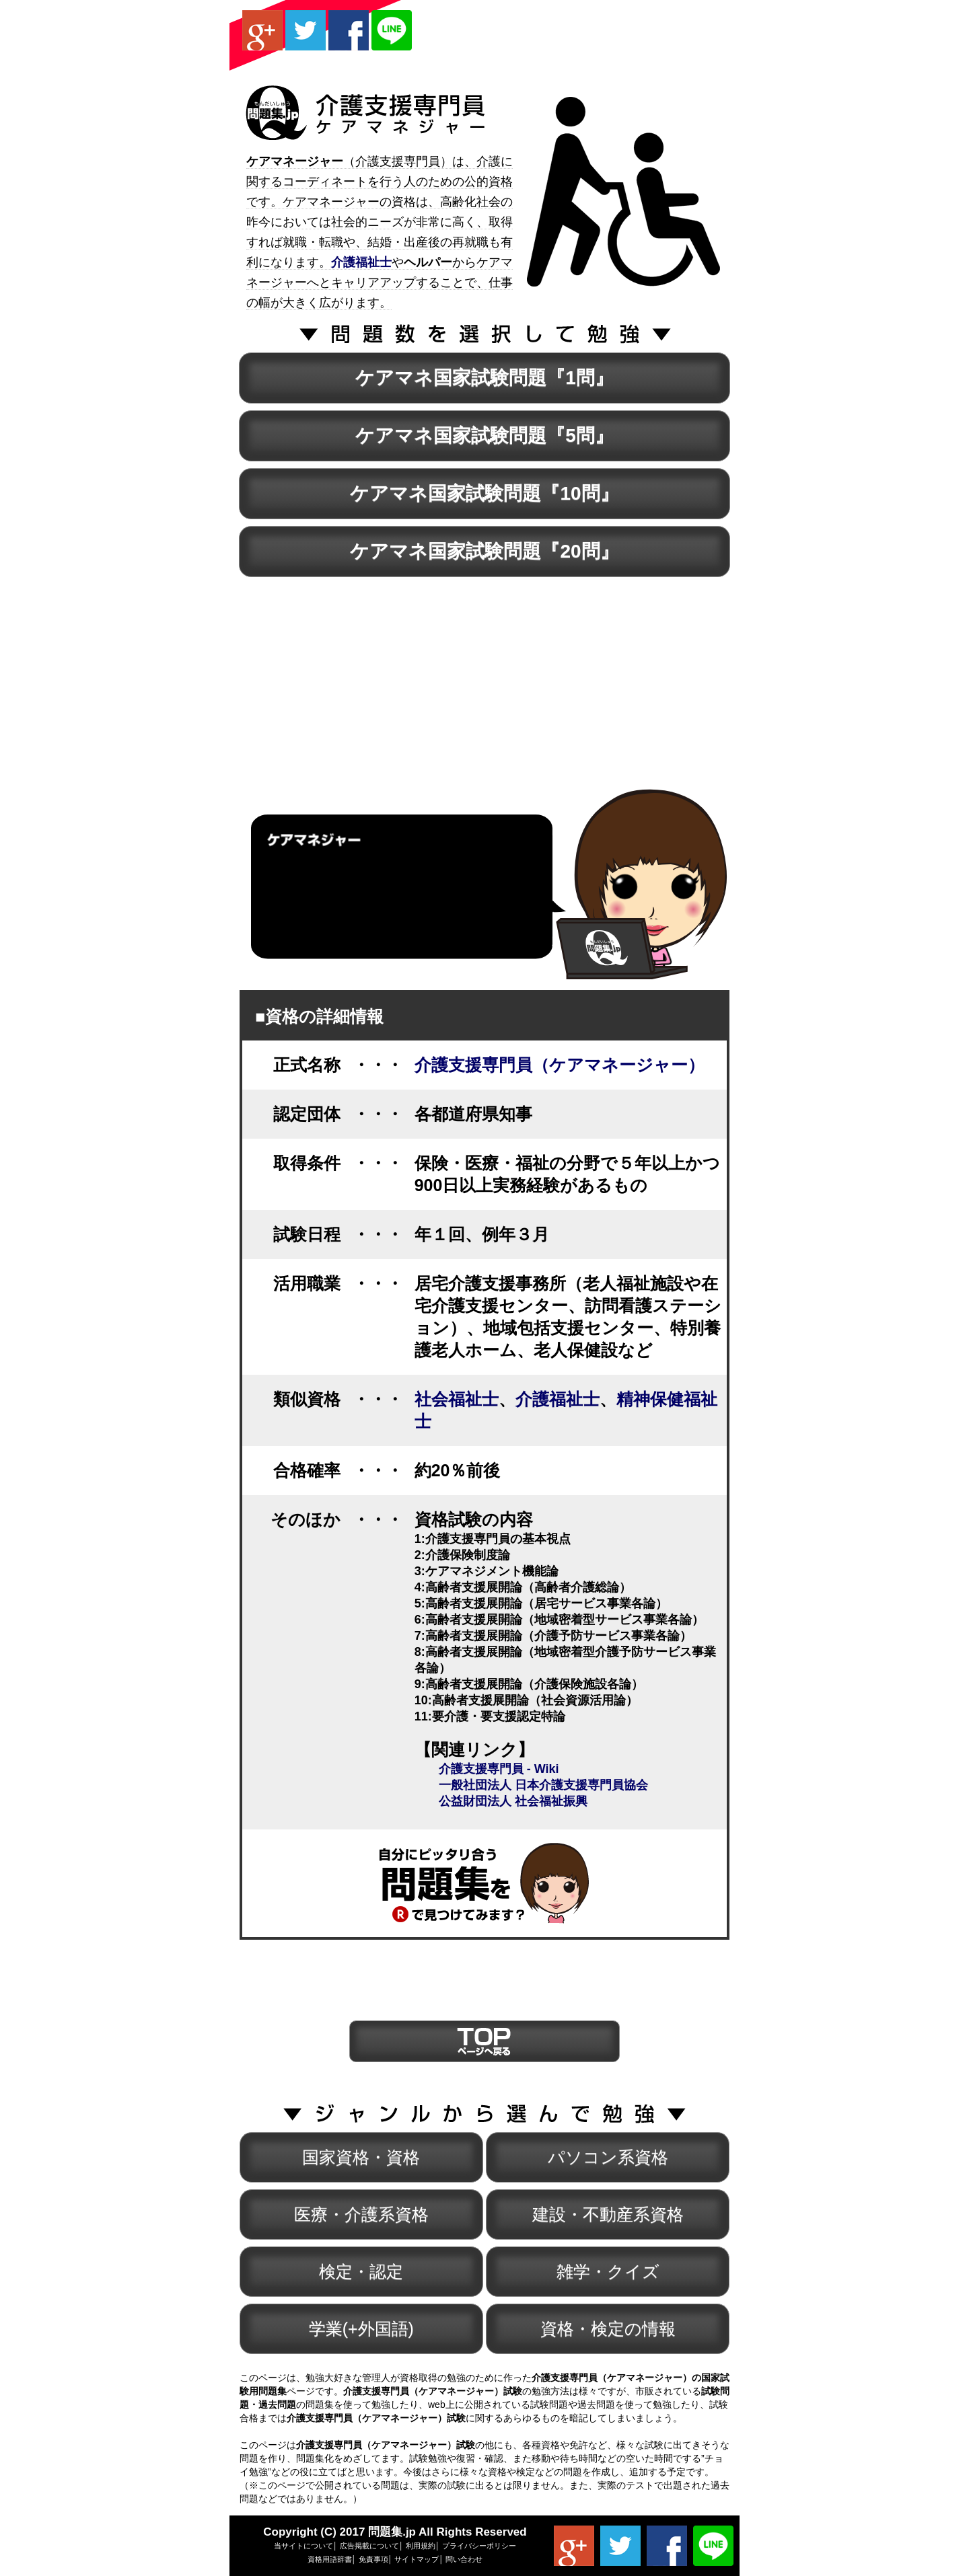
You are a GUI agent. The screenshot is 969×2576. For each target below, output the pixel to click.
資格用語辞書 (330, 2559)
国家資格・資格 (361, 2157)
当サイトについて (303, 2546)
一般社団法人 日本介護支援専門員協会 (543, 1785)
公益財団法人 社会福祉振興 (513, 1801)
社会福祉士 (457, 1399)
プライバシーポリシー (479, 2546)
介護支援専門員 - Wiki (499, 1769)
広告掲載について (369, 2546)
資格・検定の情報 (608, 2328)
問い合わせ (463, 2559)
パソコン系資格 (608, 2157)
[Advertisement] (572, 30)
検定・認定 (361, 2271)
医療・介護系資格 (361, 2214)
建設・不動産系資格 (608, 2214)
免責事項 (373, 2559)
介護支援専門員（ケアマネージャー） (560, 1064)
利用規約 (420, 2546)
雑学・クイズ (608, 2271)
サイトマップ (416, 2559)
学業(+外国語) (361, 2328)
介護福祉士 (557, 1399)
